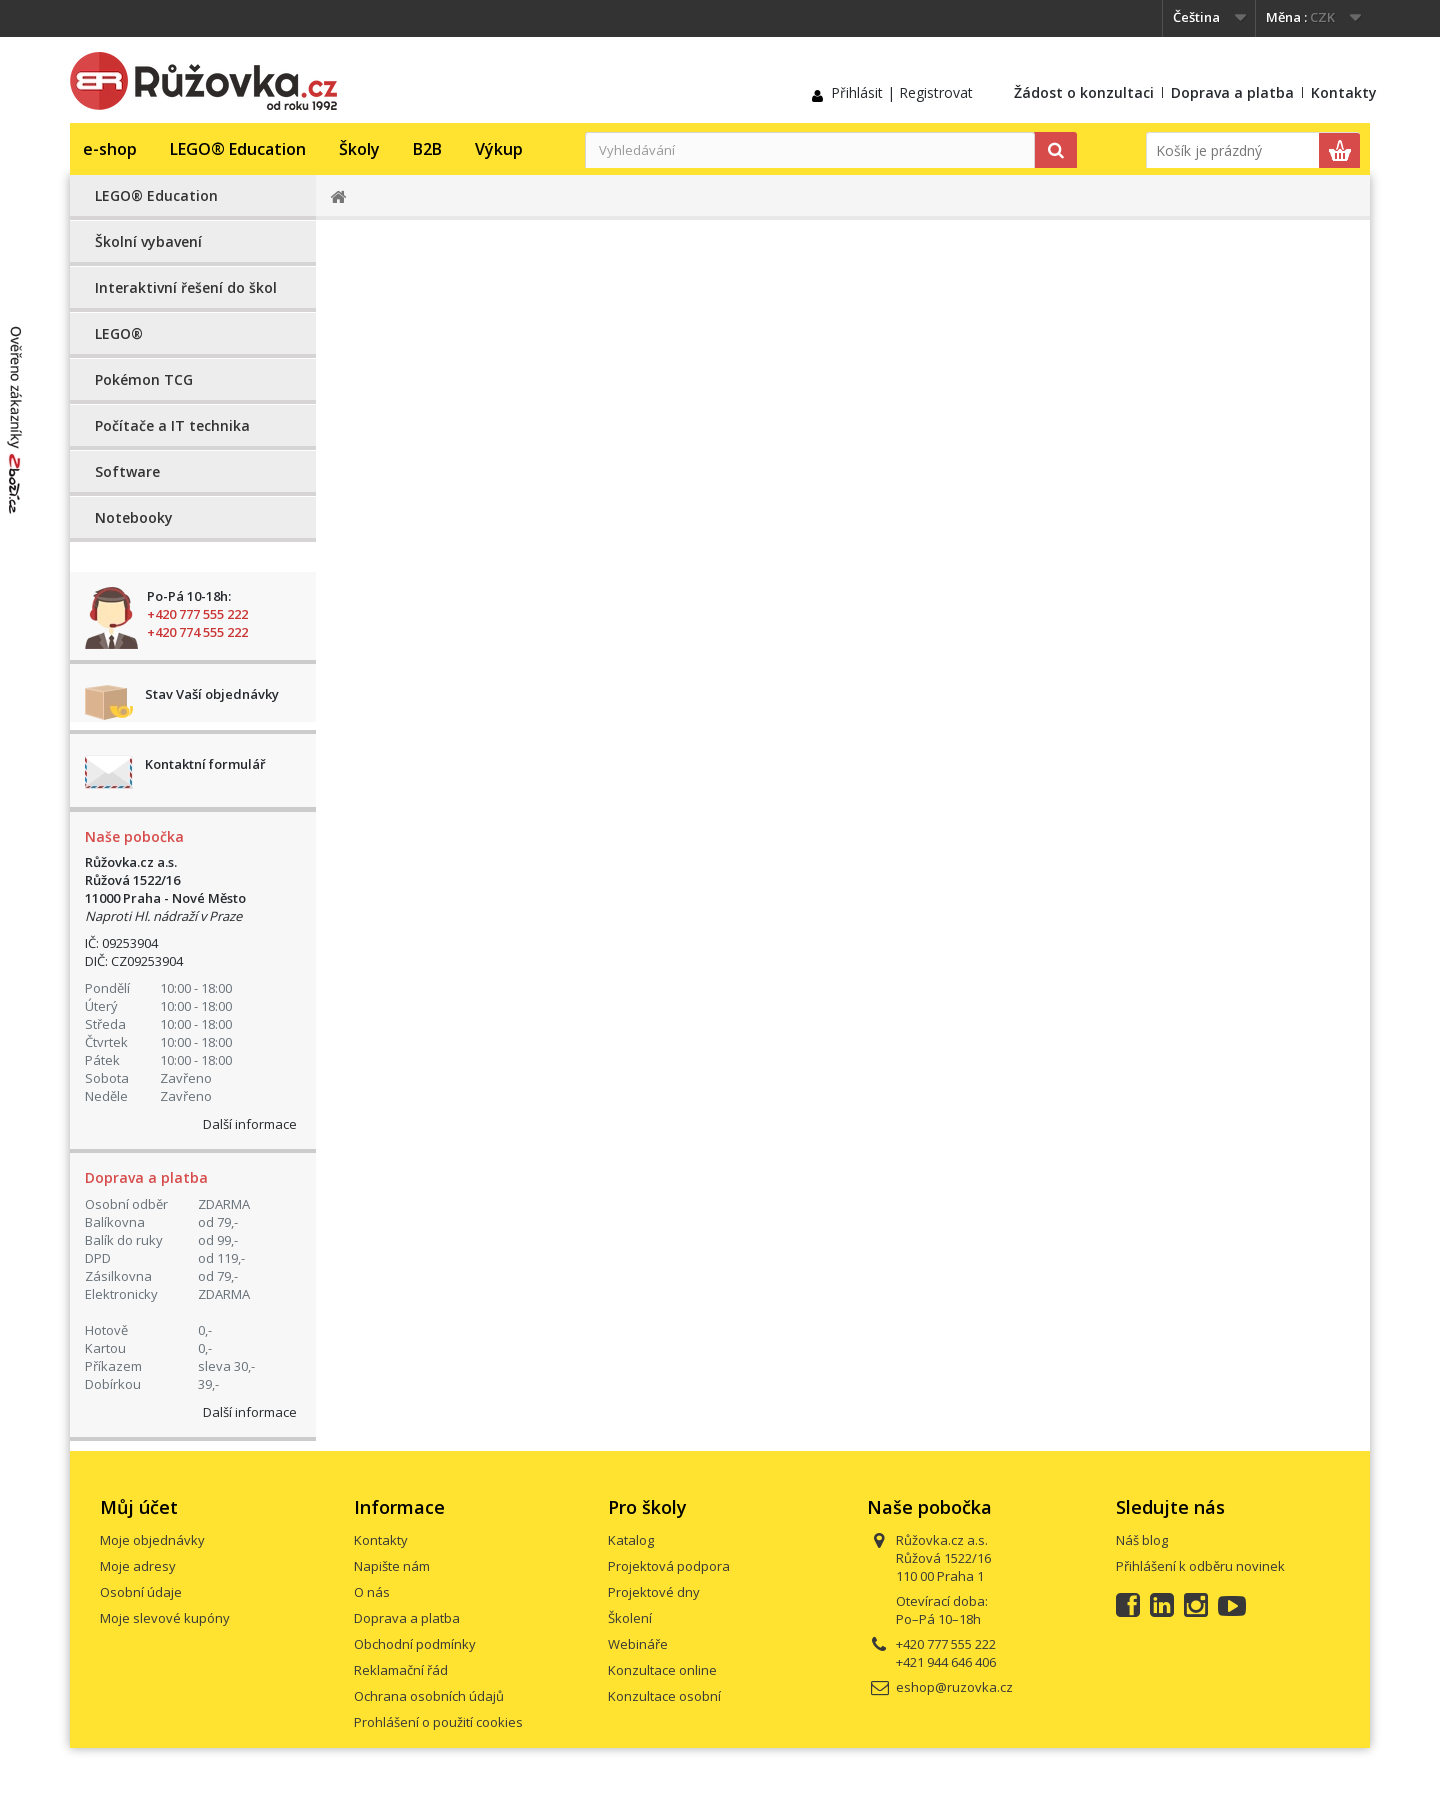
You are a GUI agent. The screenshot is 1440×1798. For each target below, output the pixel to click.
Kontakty (1344, 92)
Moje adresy (138, 1566)
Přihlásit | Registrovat (902, 92)
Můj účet (139, 1507)
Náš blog (1142, 1540)
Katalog (631, 1540)
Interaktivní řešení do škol (186, 287)
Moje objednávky (152, 1540)
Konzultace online (662, 1670)
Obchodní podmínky (415, 1644)
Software (127, 471)
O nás (372, 1592)
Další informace (250, 1124)
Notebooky (134, 517)
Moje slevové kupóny (165, 1618)
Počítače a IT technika (172, 425)
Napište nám (392, 1566)
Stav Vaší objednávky (212, 694)
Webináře (638, 1644)
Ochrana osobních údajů (429, 1696)
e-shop (110, 149)
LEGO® (119, 333)
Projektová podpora (669, 1566)
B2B (427, 149)
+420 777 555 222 (197, 614)
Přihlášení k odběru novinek (1200, 1566)
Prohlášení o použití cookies (438, 1722)
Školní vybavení (148, 241)
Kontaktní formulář (205, 764)
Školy (359, 149)
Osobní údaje (141, 1592)
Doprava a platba (1232, 92)
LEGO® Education (238, 149)
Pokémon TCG (144, 379)
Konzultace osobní (664, 1696)
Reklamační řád (401, 1670)
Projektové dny (654, 1592)
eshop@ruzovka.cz (954, 1687)
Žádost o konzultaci (1084, 92)
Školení (630, 1618)
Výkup (499, 149)
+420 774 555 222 (197, 632)
